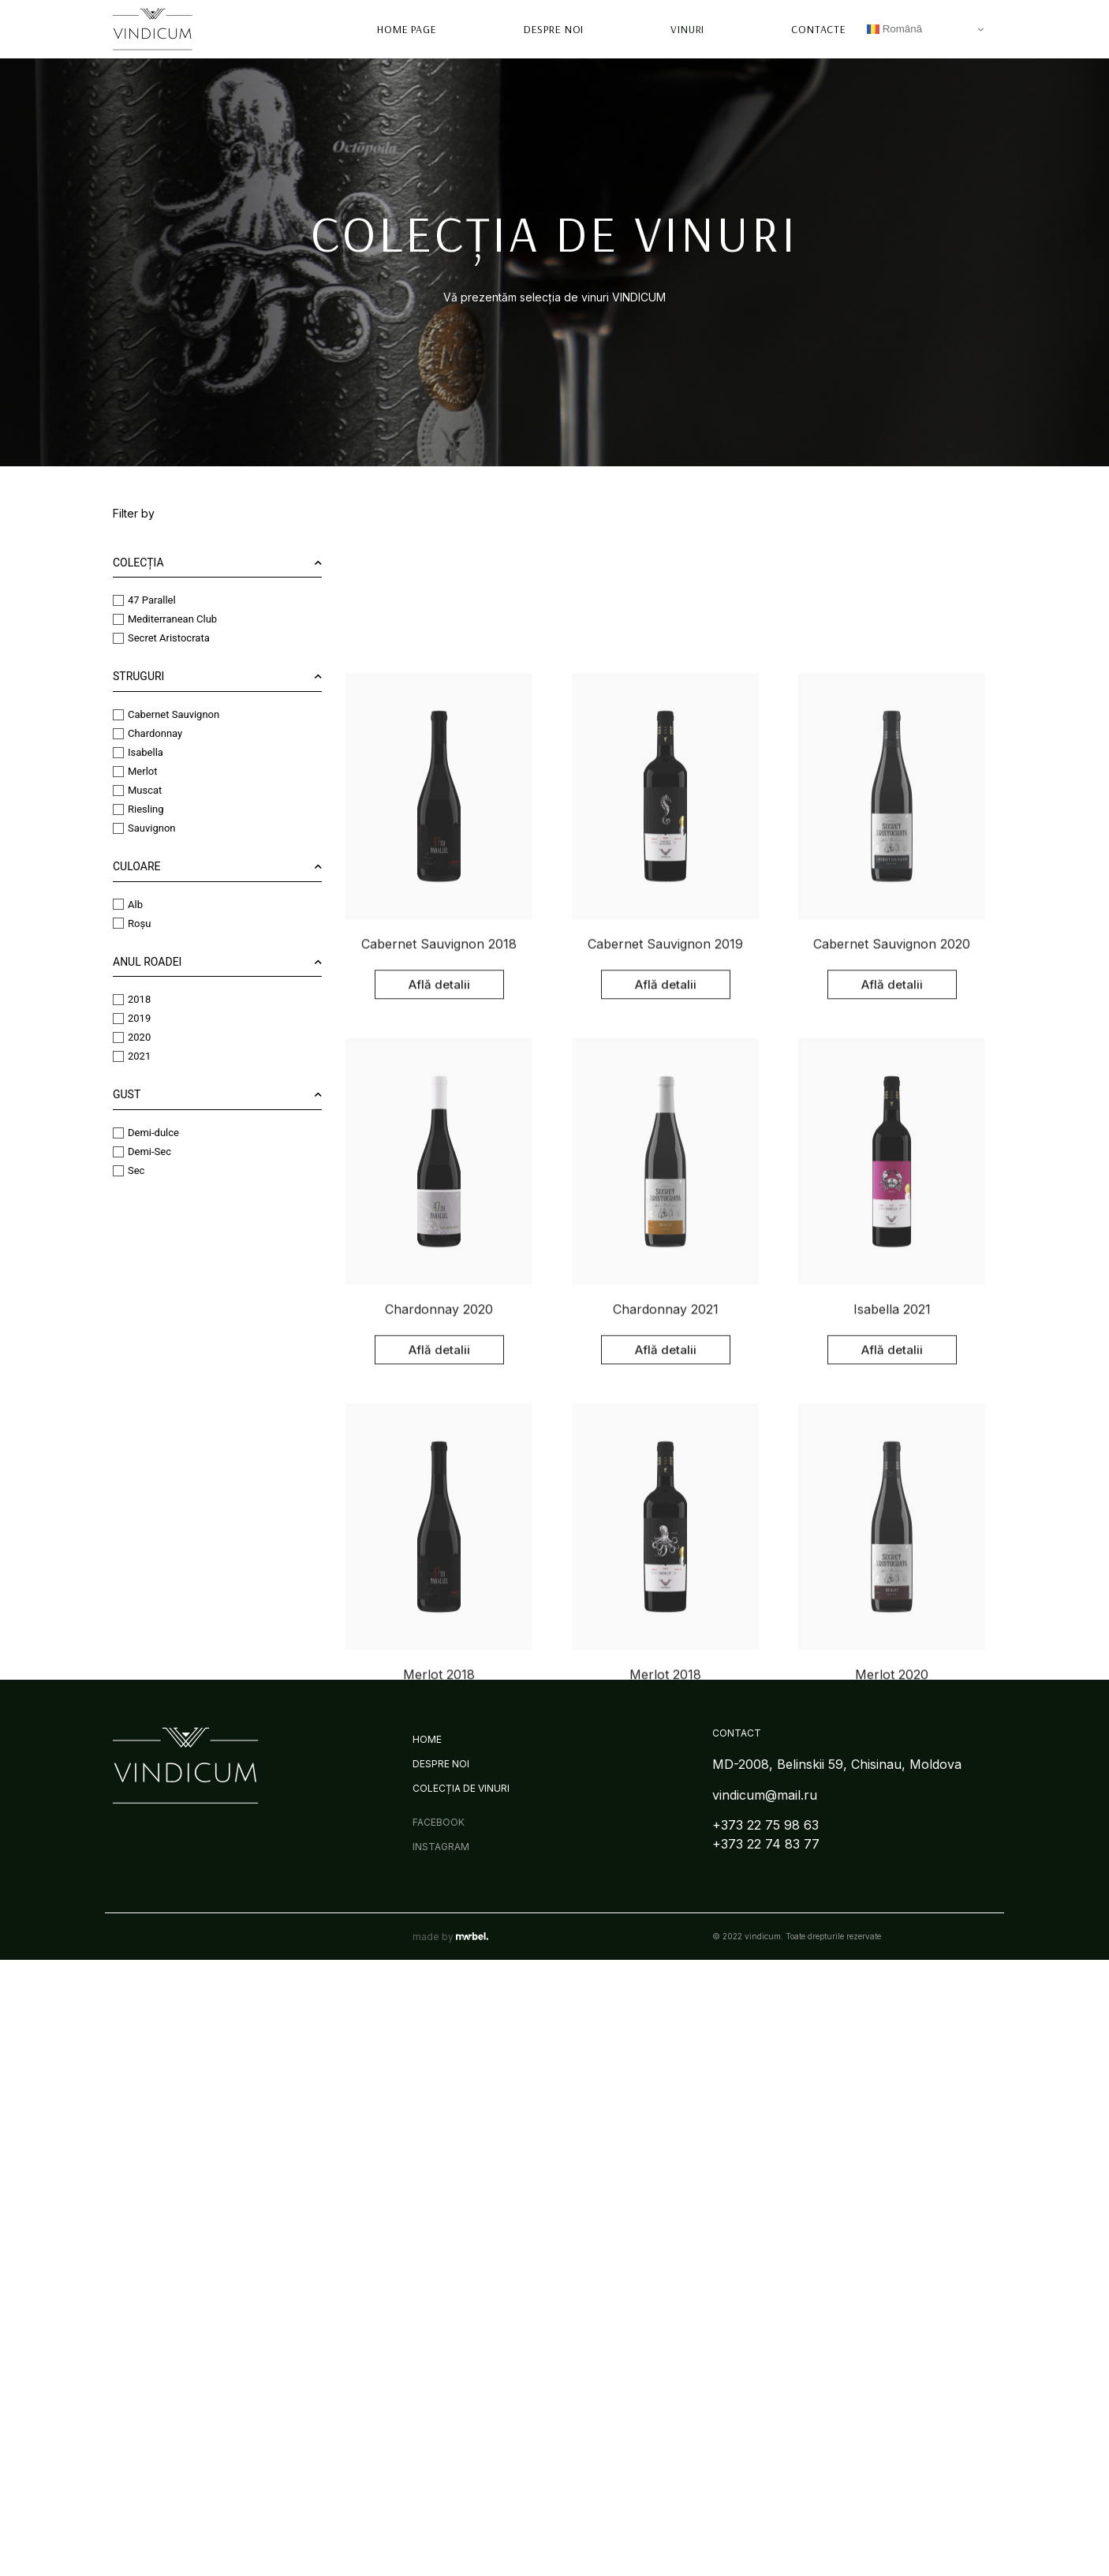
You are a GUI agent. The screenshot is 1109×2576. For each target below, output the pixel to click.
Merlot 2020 (891, 2424)
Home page (408, 24)
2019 (121, 1018)
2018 (121, 999)
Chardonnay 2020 (439, 2059)
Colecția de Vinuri (461, 1788)
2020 (121, 1037)
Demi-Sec (131, 1151)
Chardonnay (137, 733)
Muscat (127, 790)
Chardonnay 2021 (666, 2059)
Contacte (818, 24)
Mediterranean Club (154, 619)
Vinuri (687, 24)
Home (427, 1739)
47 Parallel (134, 600)
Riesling (128, 809)
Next (716, 2497)
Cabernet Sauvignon (155, 714)
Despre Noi (554, 24)
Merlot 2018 (439, 2424)
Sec (118, 1170)
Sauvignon (134, 828)
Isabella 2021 (892, 2059)
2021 (121, 1056)
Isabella (127, 752)
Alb (117, 904)
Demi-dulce (135, 1132)
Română (894, 23)
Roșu (121, 923)
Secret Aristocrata (151, 638)
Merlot (124, 771)
